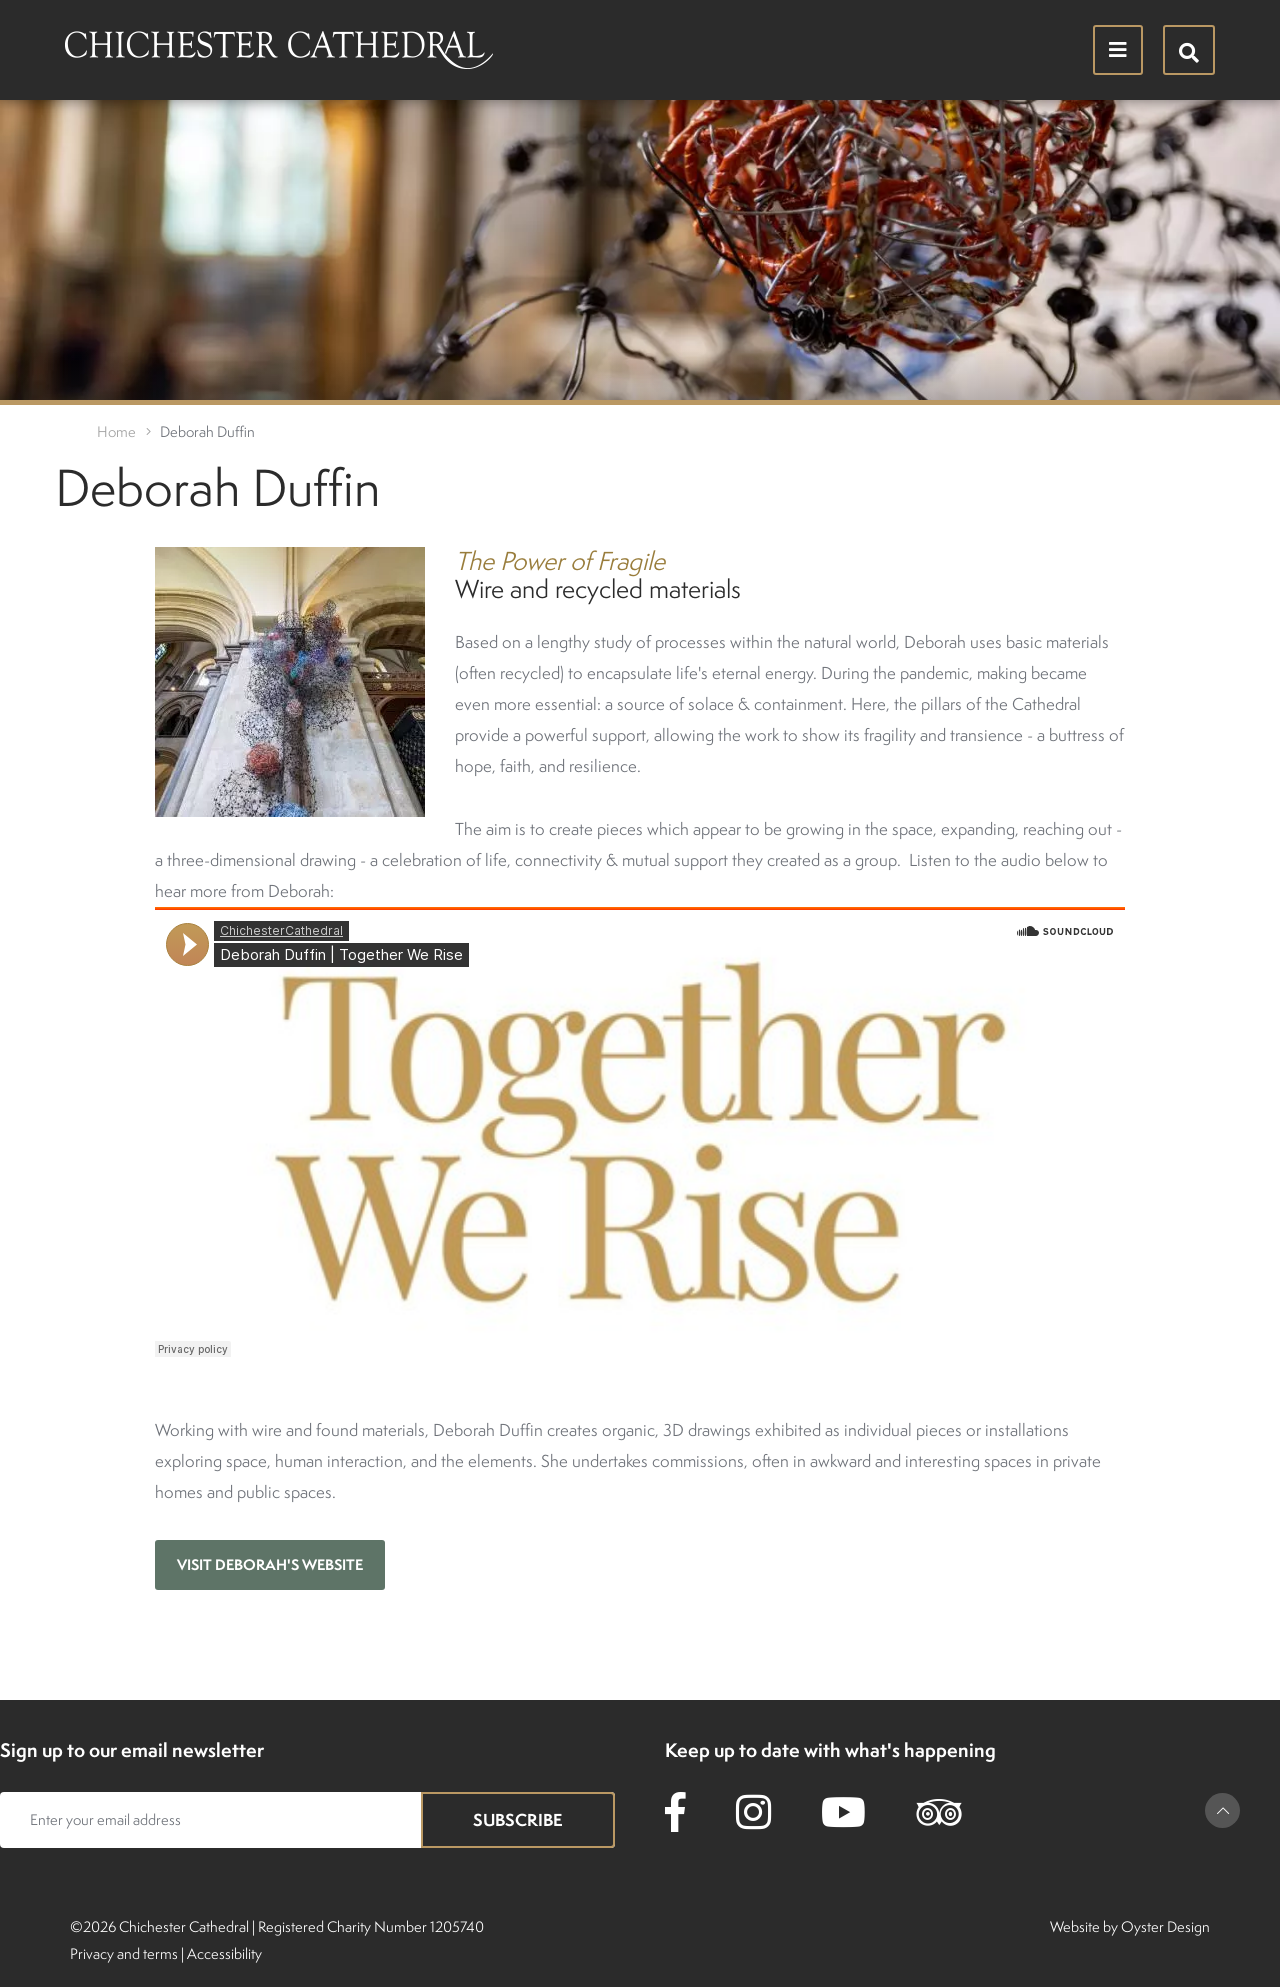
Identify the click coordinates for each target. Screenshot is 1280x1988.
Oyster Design (1165, 1926)
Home (116, 431)
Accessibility (224, 1953)
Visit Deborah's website (270, 1564)
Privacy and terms (124, 1953)
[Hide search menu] (1189, 50)
